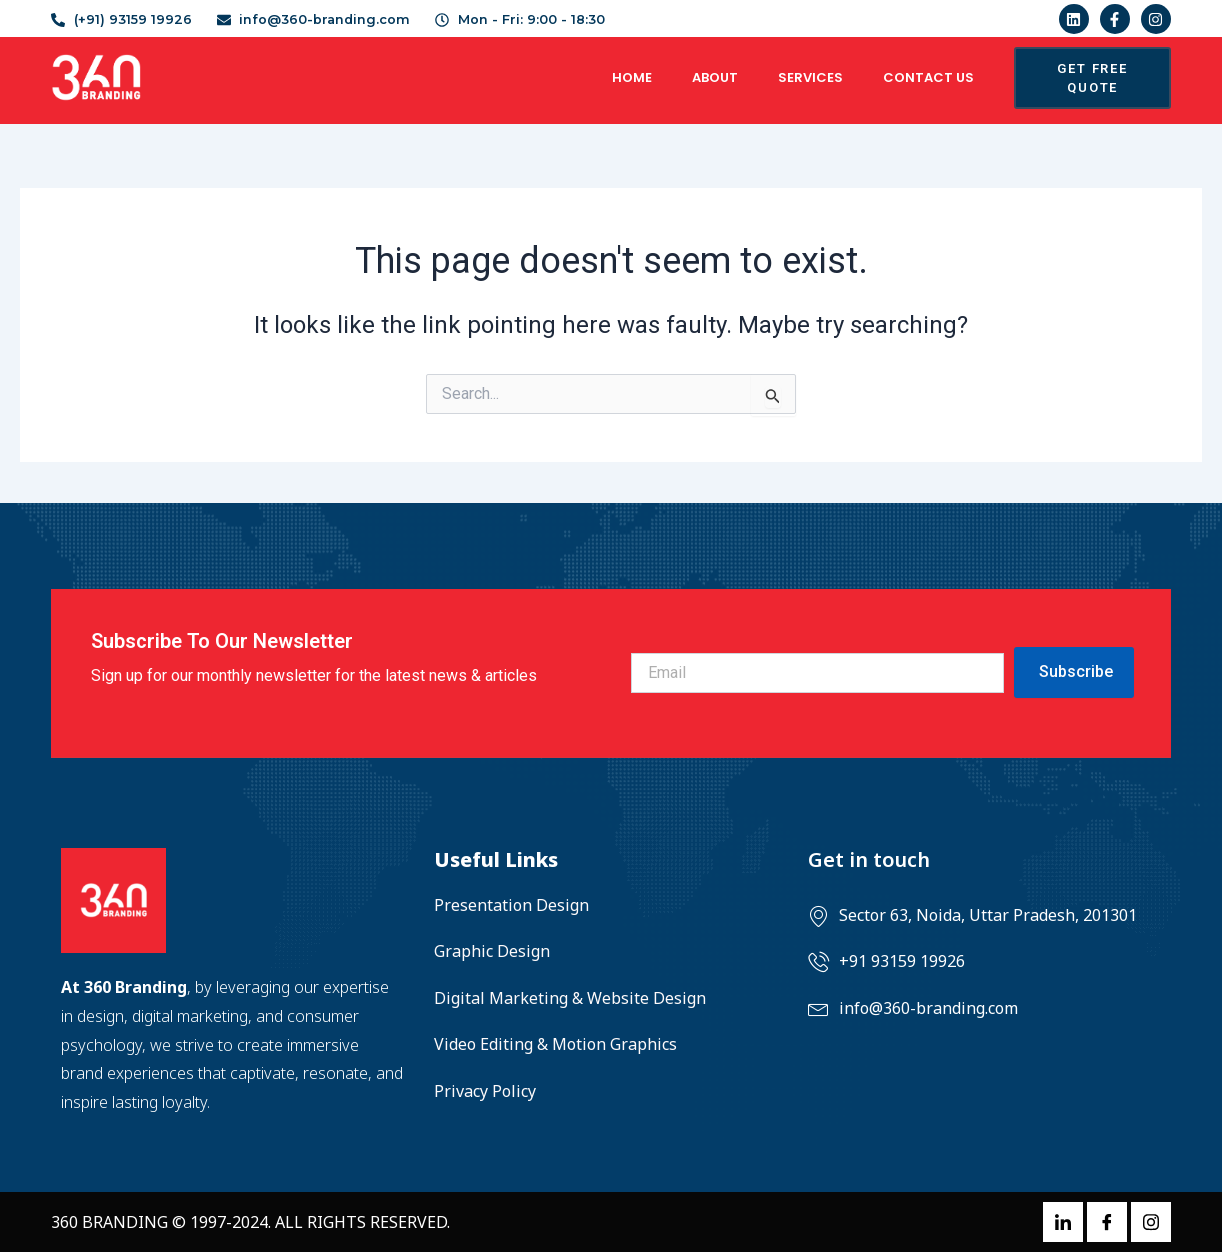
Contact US (928, 77)
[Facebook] (1107, 1222)
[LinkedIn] (1063, 1222)
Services (810, 77)
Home (632, 77)
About (715, 77)
